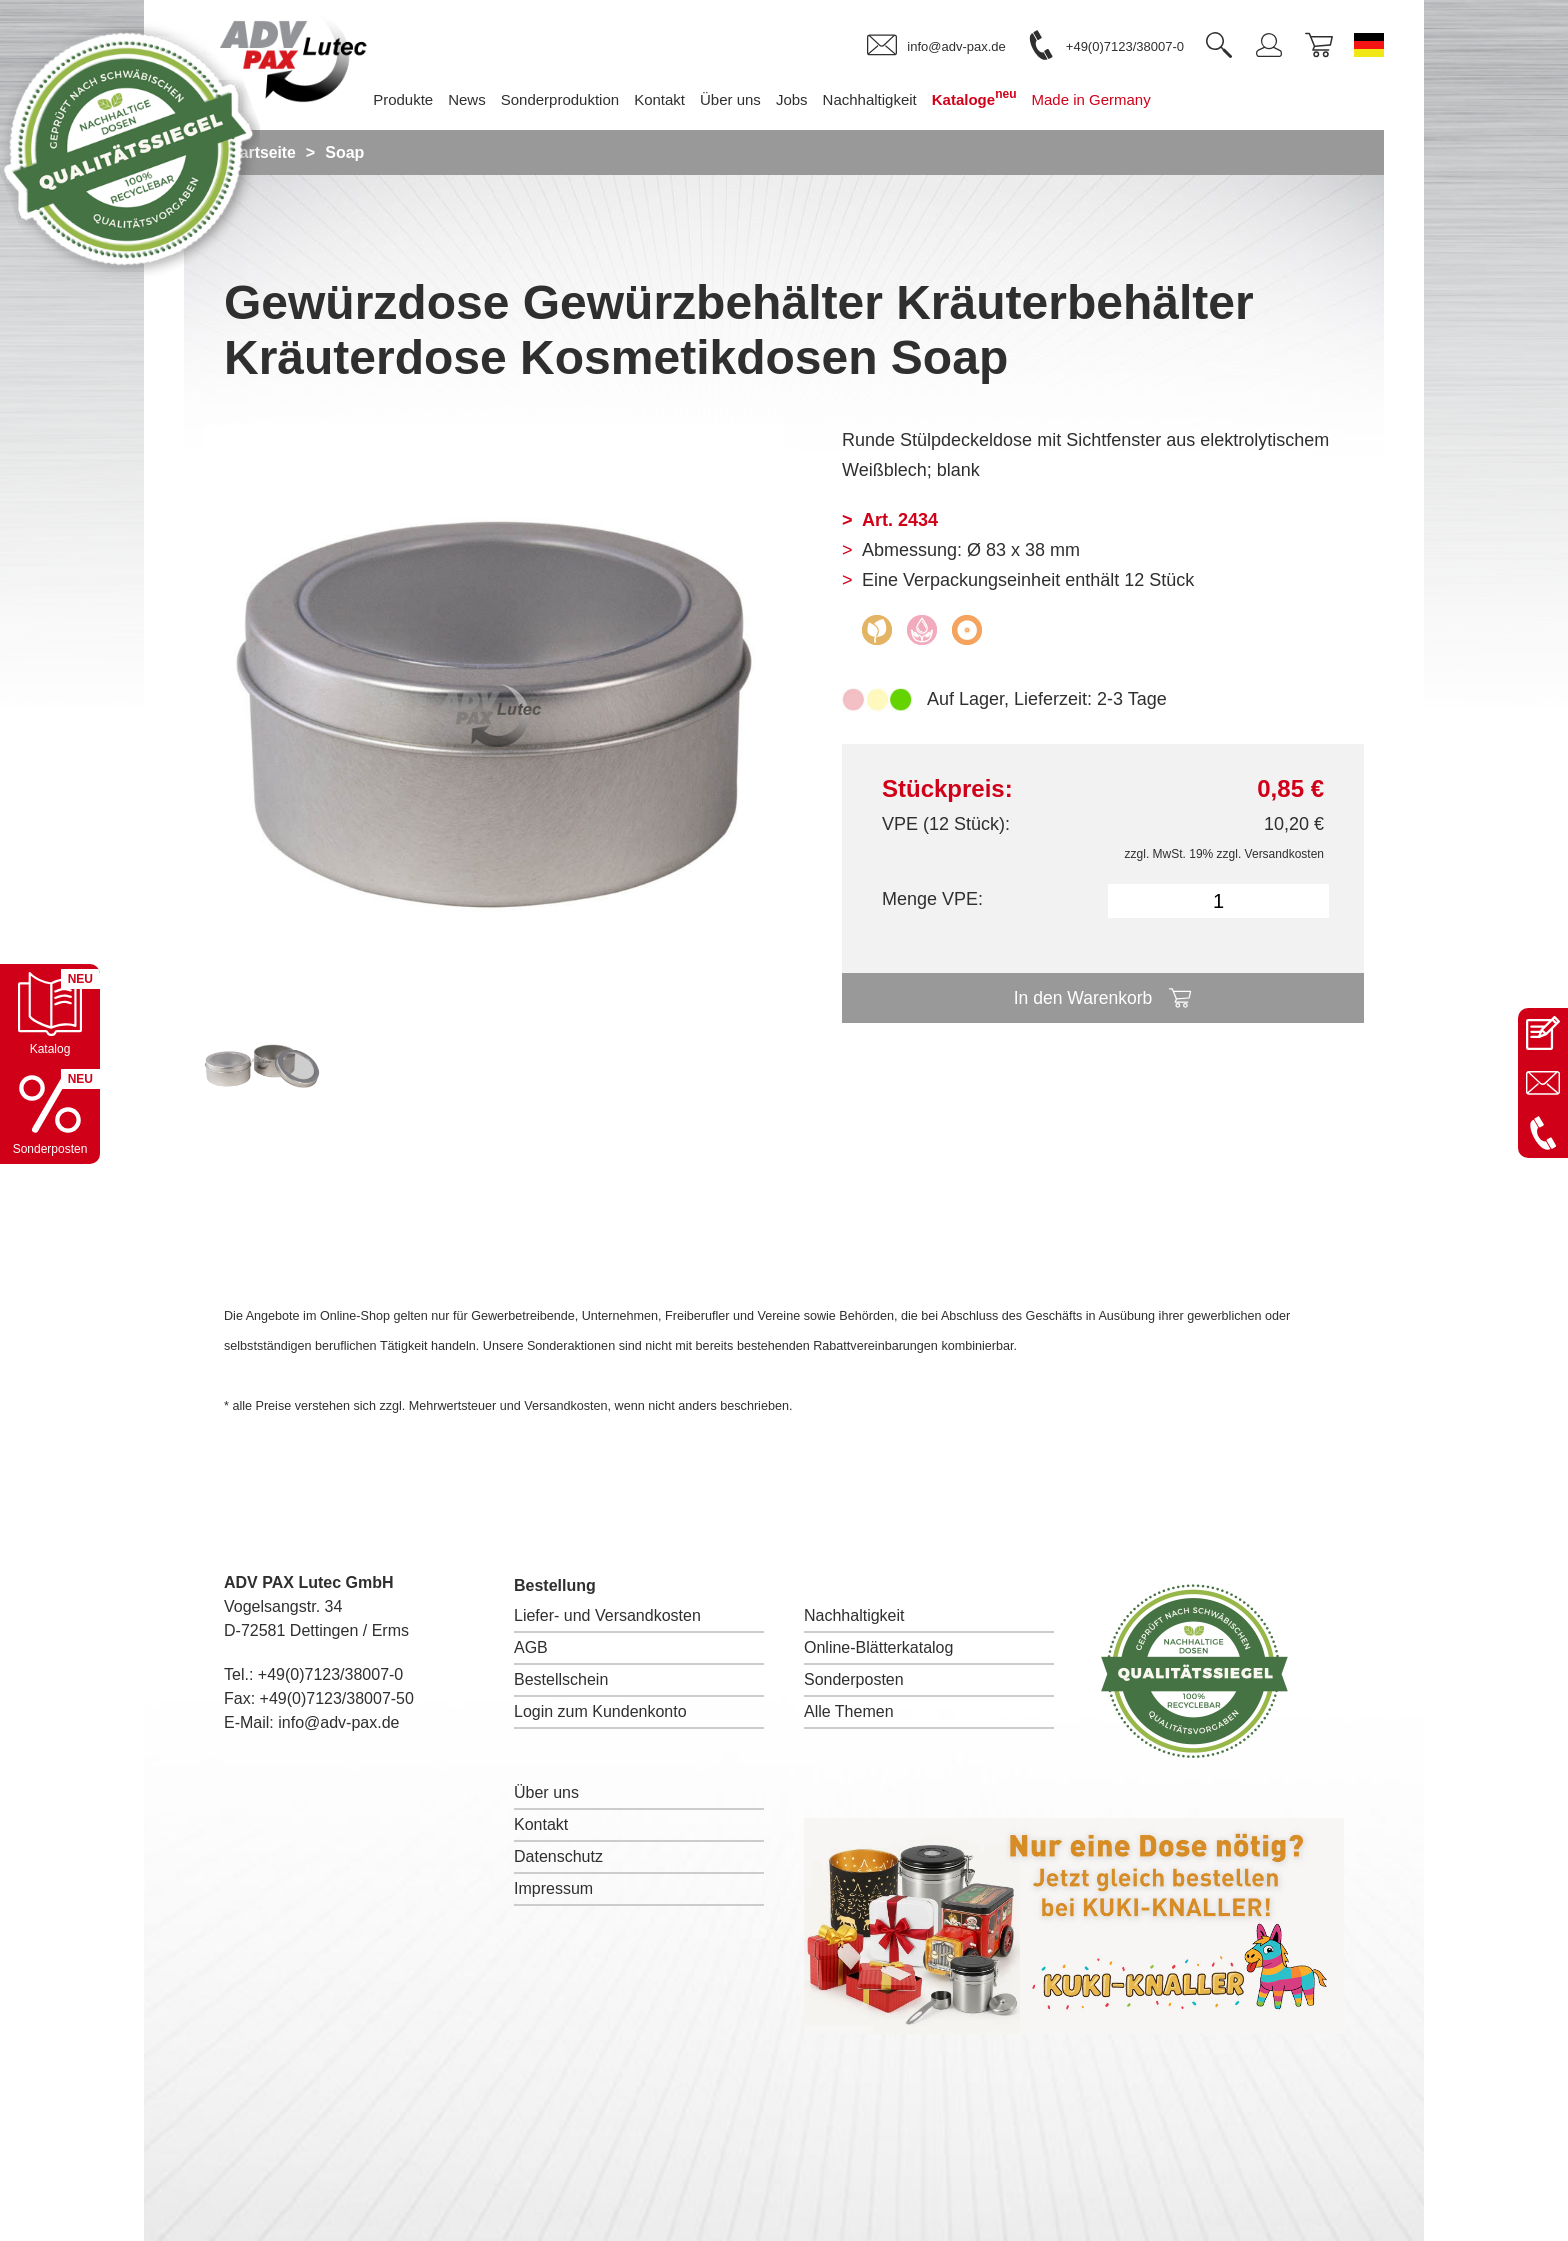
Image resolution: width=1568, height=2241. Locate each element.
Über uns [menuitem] (745, 99)
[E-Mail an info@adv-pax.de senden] (1543, 1083)
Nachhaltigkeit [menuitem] (885, 99)
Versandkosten (1284, 854)
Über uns (546, 1792)
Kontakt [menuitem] (674, 99)
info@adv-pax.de (338, 1722)
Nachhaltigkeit (854, 1615)
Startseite (260, 152)
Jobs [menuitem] (807, 99)
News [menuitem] (483, 99)
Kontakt (541, 1824)
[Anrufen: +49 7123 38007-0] (1543, 1133)
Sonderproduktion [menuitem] (575, 99)
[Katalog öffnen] (50, 1014)
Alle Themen (849, 1711)
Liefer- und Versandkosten (607, 1615)
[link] (936, 46)
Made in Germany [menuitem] (1106, 99)
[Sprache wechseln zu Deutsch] (1369, 45)
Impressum (553, 1888)
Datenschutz (558, 1856)
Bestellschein (561, 1679)
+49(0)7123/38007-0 (330, 1674)
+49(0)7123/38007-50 (337, 1698)
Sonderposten (854, 1679)
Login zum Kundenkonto (600, 1711)
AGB (531, 1647)
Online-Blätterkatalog (878, 1647)
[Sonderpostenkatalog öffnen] (50, 1114)
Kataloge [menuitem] (989, 97)
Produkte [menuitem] (418, 99)
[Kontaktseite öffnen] (1543, 1033)
